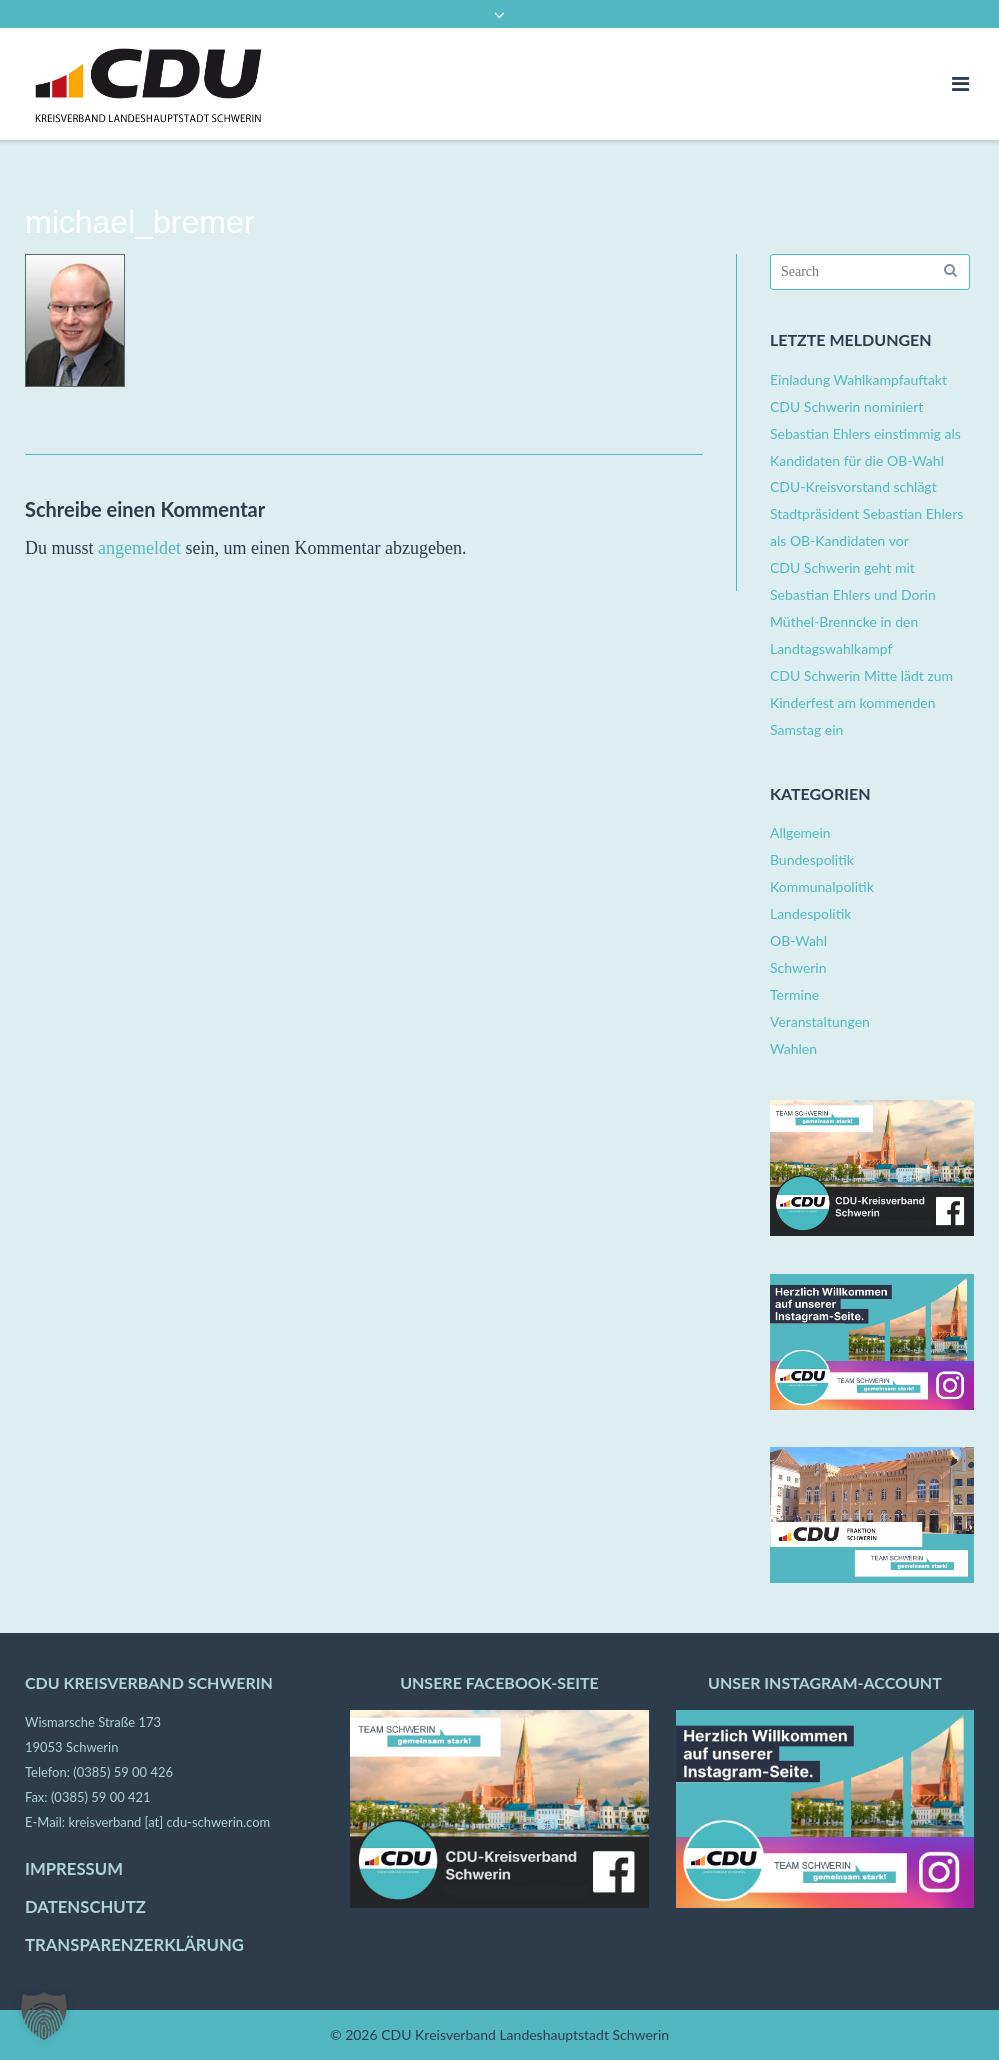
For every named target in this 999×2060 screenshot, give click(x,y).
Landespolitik (810, 913)
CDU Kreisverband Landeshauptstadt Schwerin (525, 2034)
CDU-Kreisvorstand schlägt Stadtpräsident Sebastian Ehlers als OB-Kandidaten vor (866, 513)
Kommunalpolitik (822, 886)
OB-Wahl (798, 940)
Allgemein (800, 832)
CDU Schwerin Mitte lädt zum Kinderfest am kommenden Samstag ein (861, 702)
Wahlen (793, 1048)
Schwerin (798, 967)
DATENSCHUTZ (85, 1907)
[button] (44, 2016)
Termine (794, 994)
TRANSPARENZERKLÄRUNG (134, 1945)
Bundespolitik (812, 859)
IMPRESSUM (74, 1869)
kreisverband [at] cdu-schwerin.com (169, 1822)
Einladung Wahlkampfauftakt (858, 379)
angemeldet (139, 548)
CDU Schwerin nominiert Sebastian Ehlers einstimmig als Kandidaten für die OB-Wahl (865, 433)
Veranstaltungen (820, 1021)
